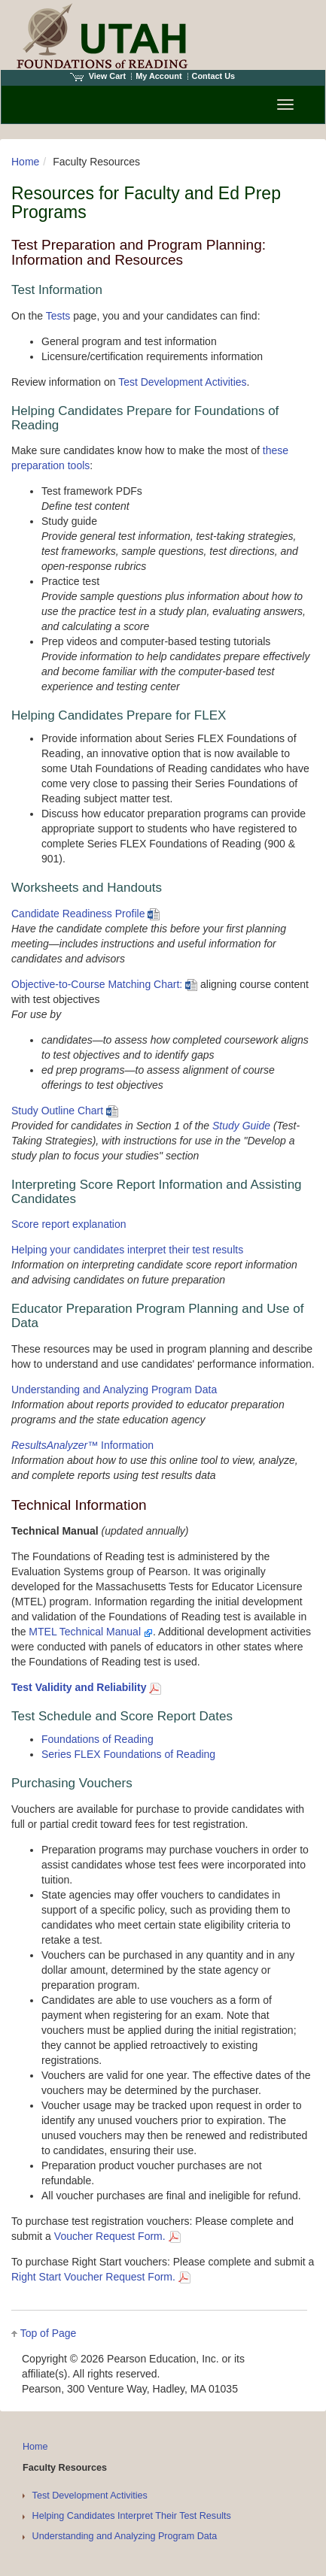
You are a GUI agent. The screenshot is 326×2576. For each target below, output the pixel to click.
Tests (58, 316)
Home (25, 162)
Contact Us (214, 75)
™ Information (82, 1445)
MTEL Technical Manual (91, 1632)
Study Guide (241, 1126)
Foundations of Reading (97, 1739)
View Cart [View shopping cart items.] (98, 75)
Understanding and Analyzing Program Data (114, 1389)
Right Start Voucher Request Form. (100, 2277)
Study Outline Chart (64, 1111)
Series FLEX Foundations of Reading (128, 1754)
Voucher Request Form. (117, 2236)
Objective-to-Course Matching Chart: (104, 984)
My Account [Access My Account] (158, 75)
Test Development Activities (182, 382)
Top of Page (48, 2333)
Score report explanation (68, 1224)
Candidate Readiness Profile (85, 914)
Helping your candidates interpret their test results (127, 1250)
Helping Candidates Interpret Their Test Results (131, 2516)
